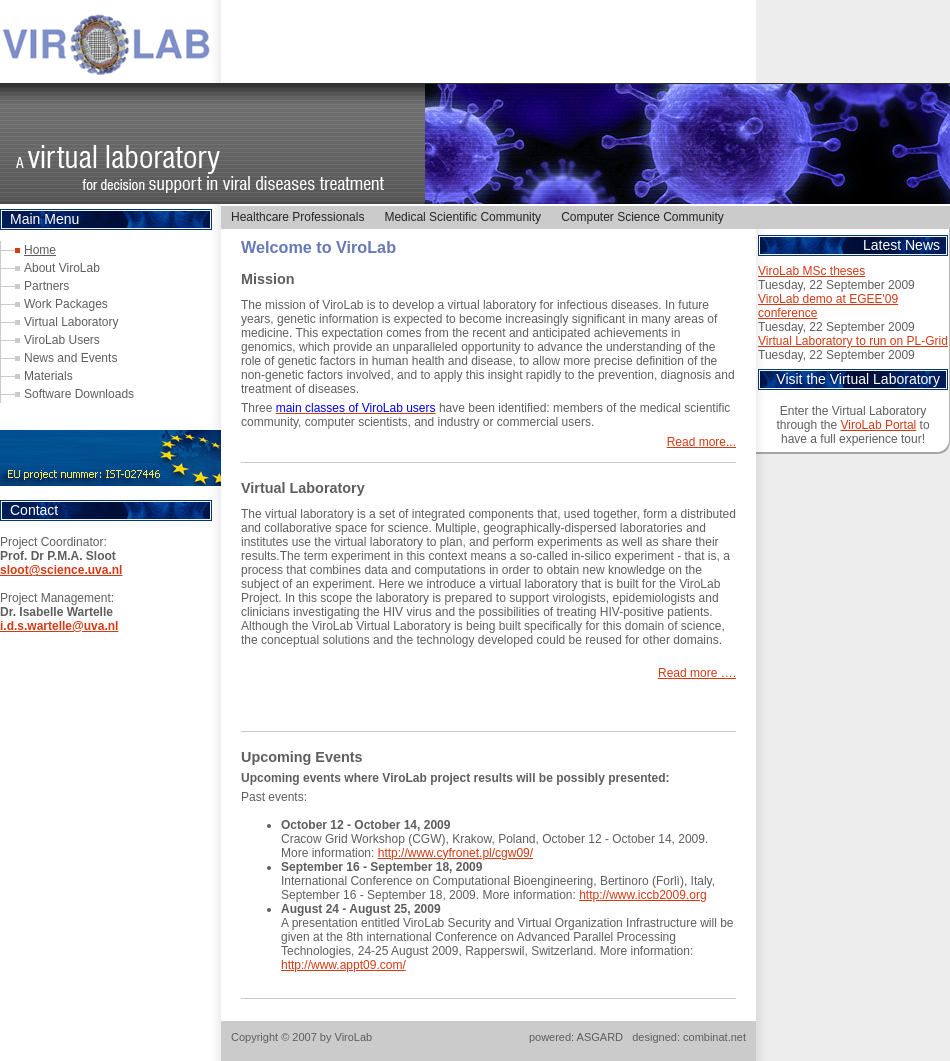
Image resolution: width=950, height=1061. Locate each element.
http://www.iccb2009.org (642, 895)
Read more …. (697, 673)
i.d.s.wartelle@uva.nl (59, 626)
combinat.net (714, 1037)
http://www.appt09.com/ (343, 965)
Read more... (701, 442)
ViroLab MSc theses (811, 271)
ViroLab (354, 1037)
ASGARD (600, 1037)
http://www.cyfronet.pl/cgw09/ (455, 853)
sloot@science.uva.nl (61, 570)
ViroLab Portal (878, 425)
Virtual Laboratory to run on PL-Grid (853, 341)
